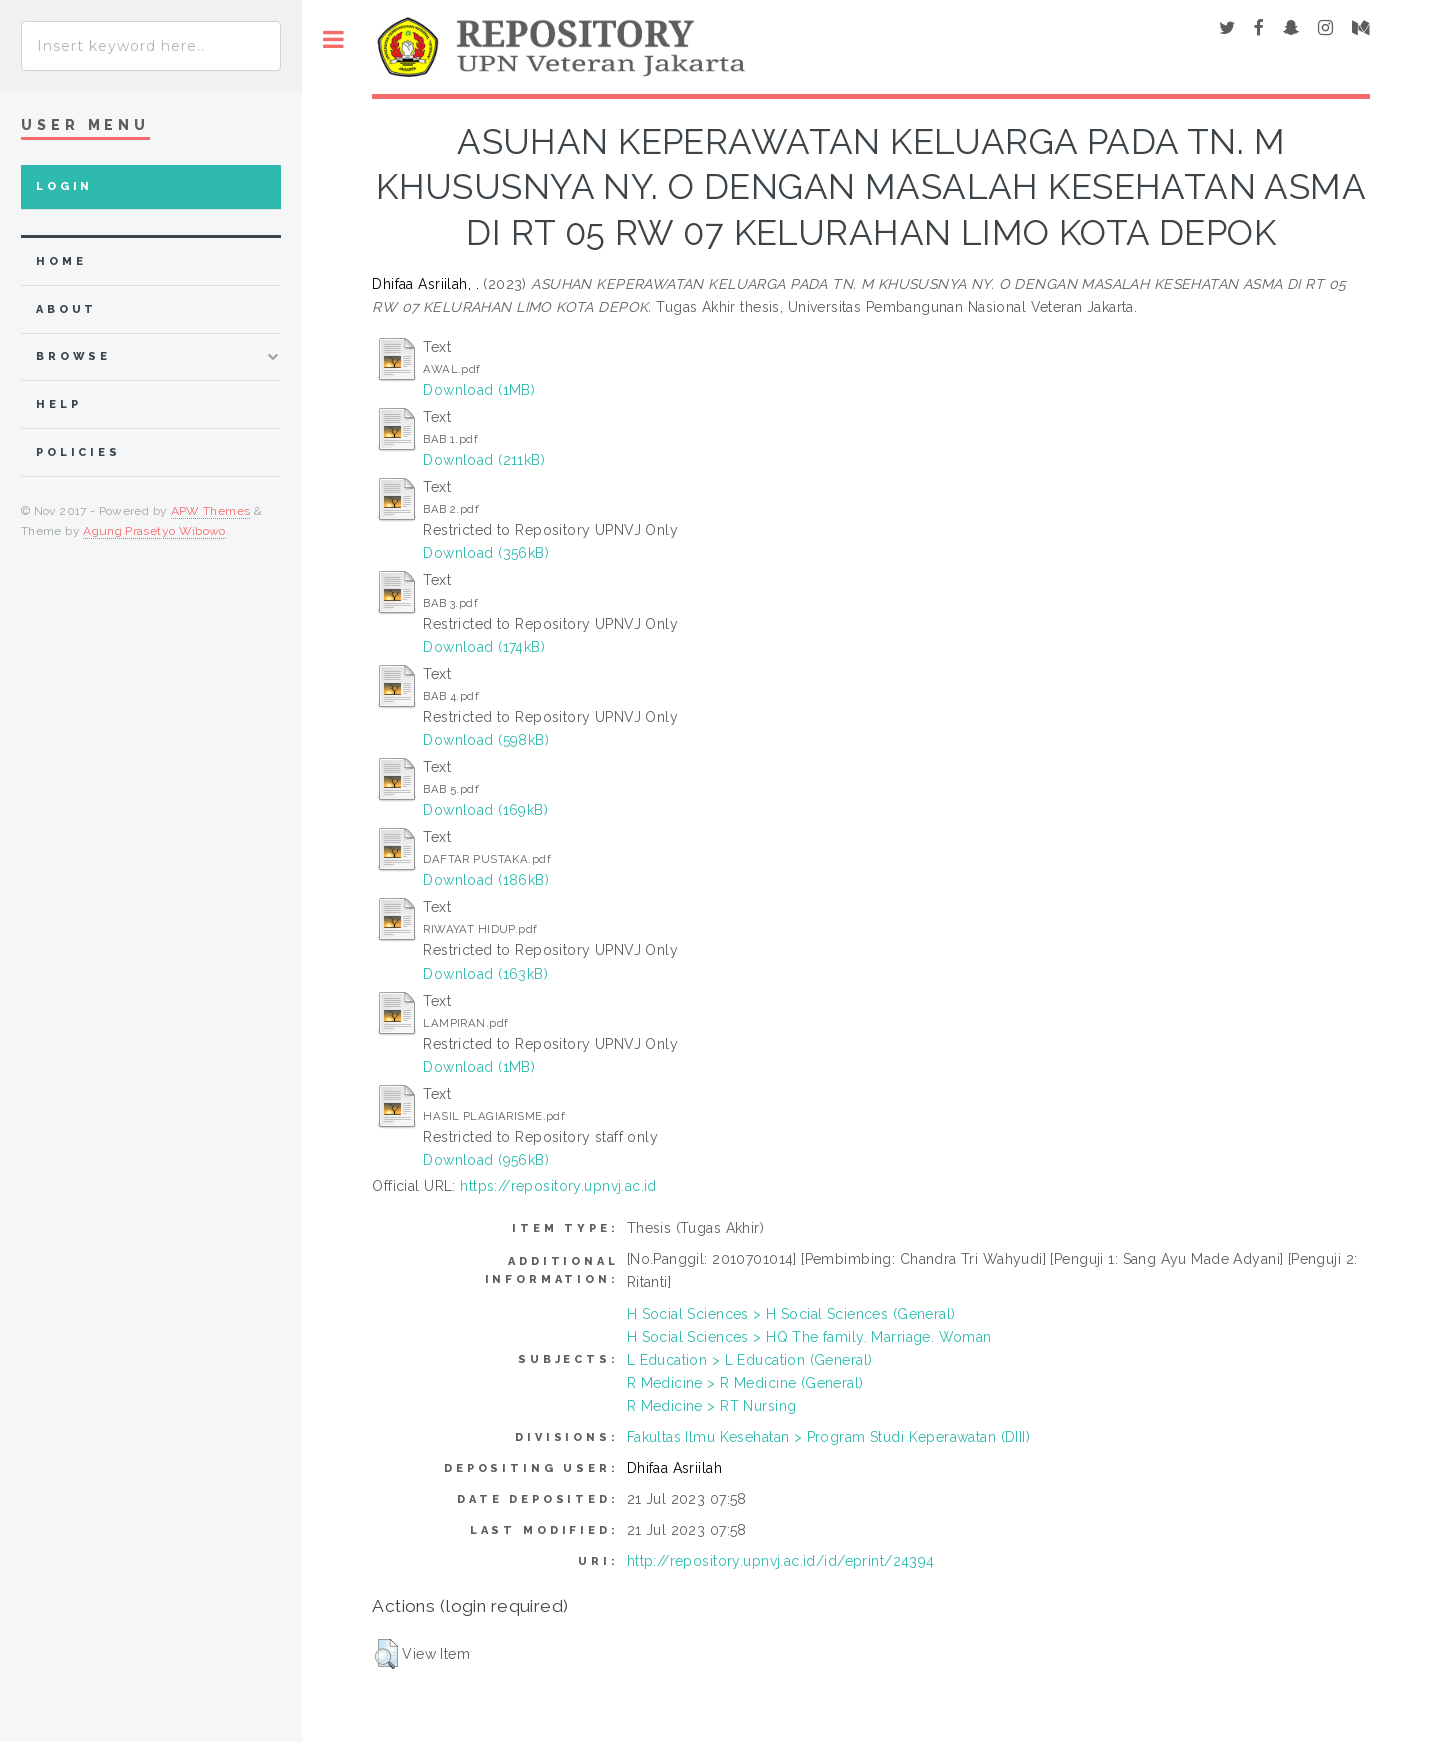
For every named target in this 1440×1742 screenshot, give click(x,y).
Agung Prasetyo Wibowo (154, 531)
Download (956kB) (486, 1160)
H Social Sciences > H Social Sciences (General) (791, 1314)
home (61, 261)
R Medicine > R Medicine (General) (745, 1383)
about (66, 309)
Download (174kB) (484, 647)
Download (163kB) (485, 974)
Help (58, 404)
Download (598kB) (486, 740)
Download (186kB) (486, 880)
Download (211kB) (484, 460)
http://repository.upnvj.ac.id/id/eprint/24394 (781, 1561)
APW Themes (211, 511)
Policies (78, 452)
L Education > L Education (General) (750, 1360)
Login (64, 186)
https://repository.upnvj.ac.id (558, 1186)
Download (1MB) (479, 390)
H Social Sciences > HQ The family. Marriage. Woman (809, 1337)
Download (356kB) (486, 553)
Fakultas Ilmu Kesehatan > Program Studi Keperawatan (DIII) (828, 1437)
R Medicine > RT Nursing (712, 1406)
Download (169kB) (485, 810)
